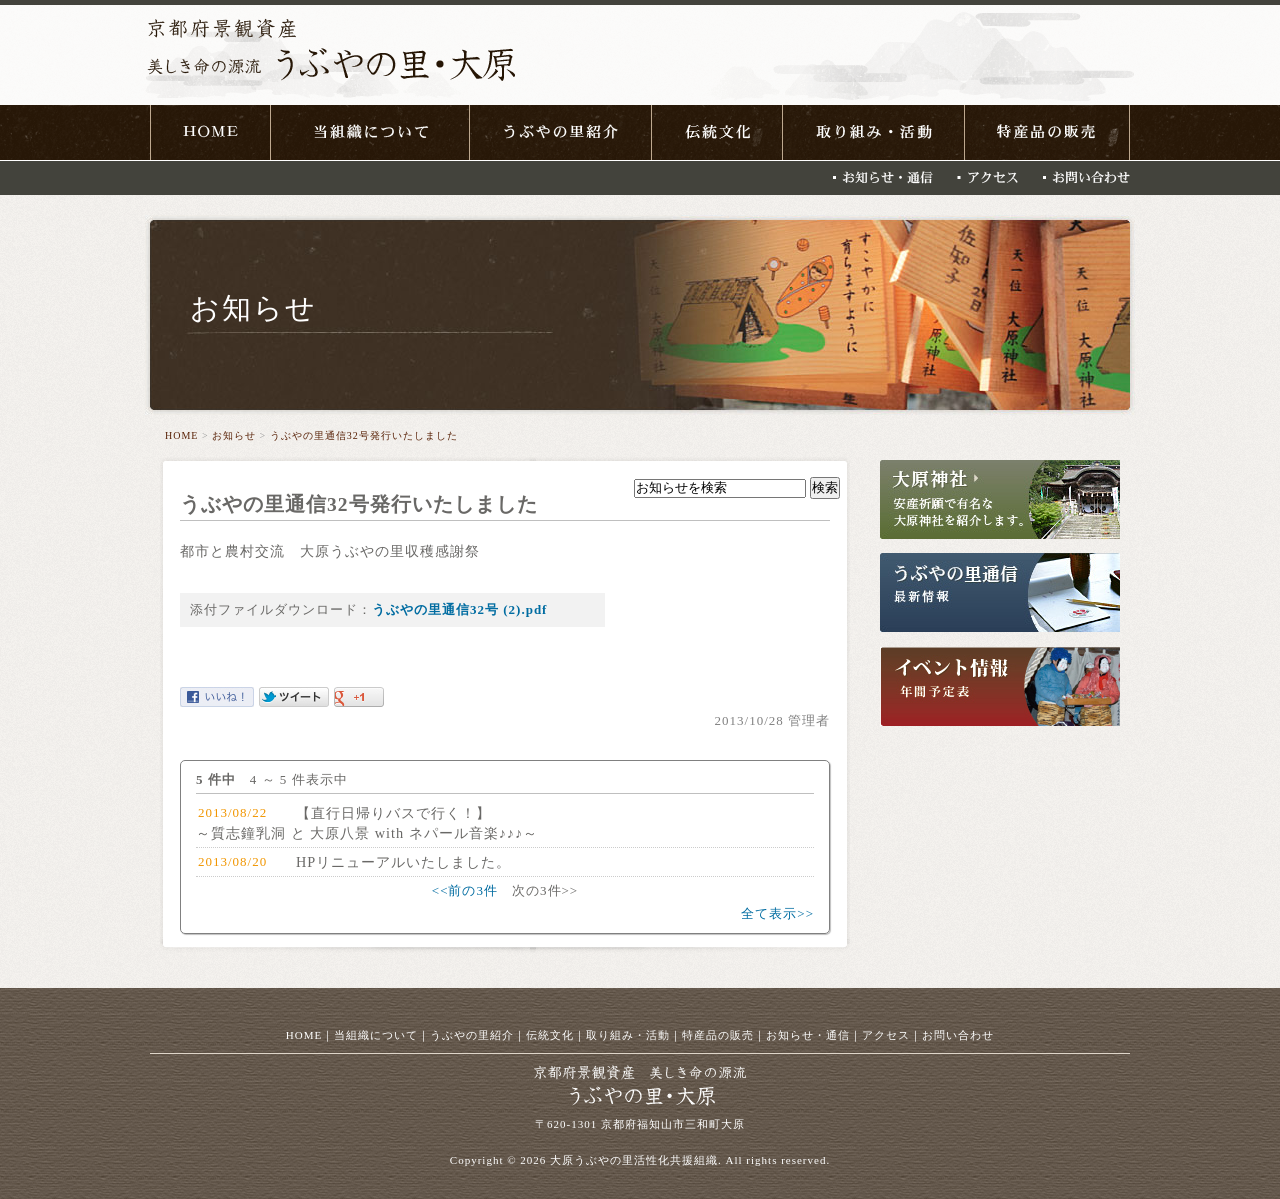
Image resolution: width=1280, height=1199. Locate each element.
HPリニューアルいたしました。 (403, 862)
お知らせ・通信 (808, 1035)
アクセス (886, 1035)
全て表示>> (777, 913)
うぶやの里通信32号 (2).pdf (459, 609)
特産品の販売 (718, 1035)
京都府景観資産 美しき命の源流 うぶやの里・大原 (330, 56)
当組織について (376, 1035)
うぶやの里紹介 (472, 1035)
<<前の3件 (465, 890)
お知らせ (234, 435)
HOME (181, 435)
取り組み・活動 (628, 1035)
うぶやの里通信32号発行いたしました (364, 435)
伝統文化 (550, 1035)
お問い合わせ (958, 1035)
